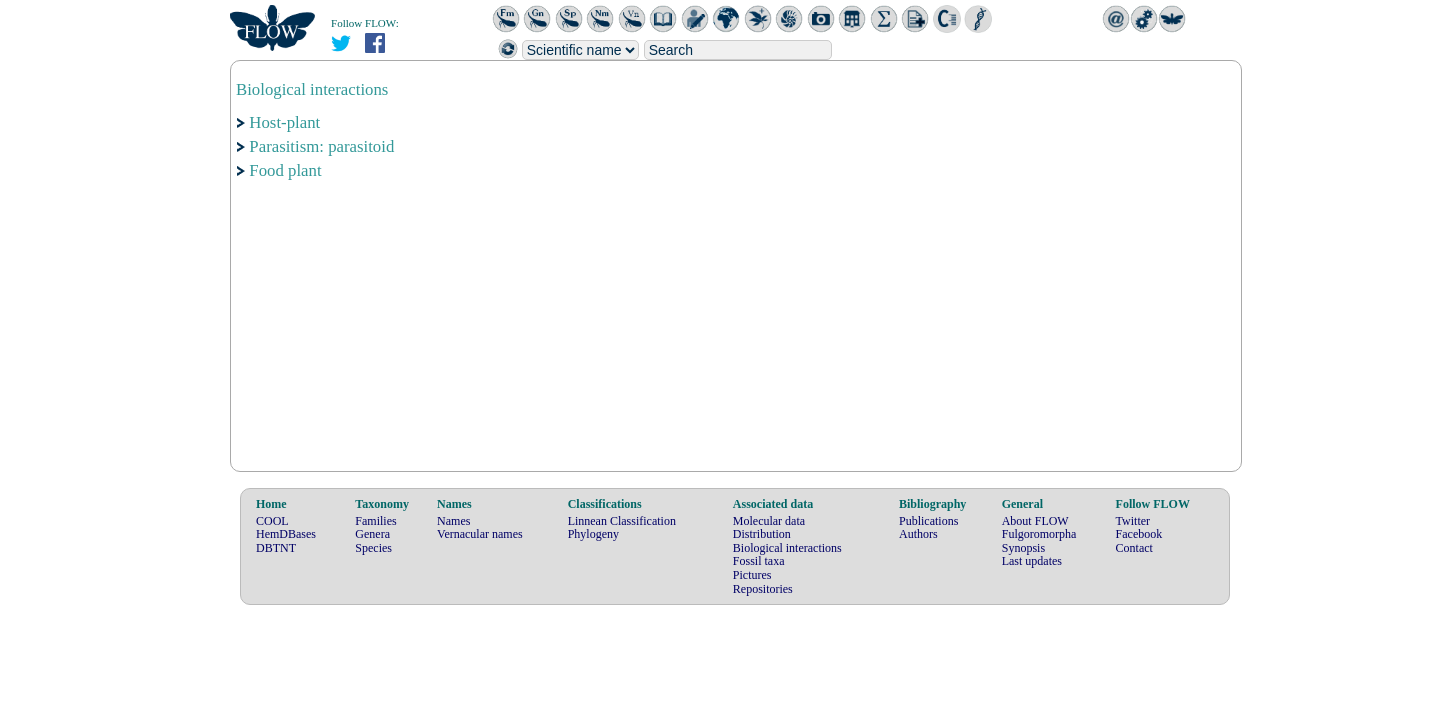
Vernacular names (480, 534)
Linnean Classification (622, 521)
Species (373, 548)
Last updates (1032, 561)
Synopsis (1023, 548)
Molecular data (769, 521)
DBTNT (276, 548)
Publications (928, 521)
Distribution (762, 534)
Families (375, 521)
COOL (272, 521)
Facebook (1139, 534)
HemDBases (286, 534)
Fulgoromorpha (1039, 534)
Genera (372, 534)
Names (453, 521)
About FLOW (1035, 521)
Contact (1134, 548)
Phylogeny (593, 534)
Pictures (752, 575)
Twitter (1133, 521)
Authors (918, 534)
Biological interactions (787, 548)
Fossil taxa (759, 561)
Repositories (763, 589)
